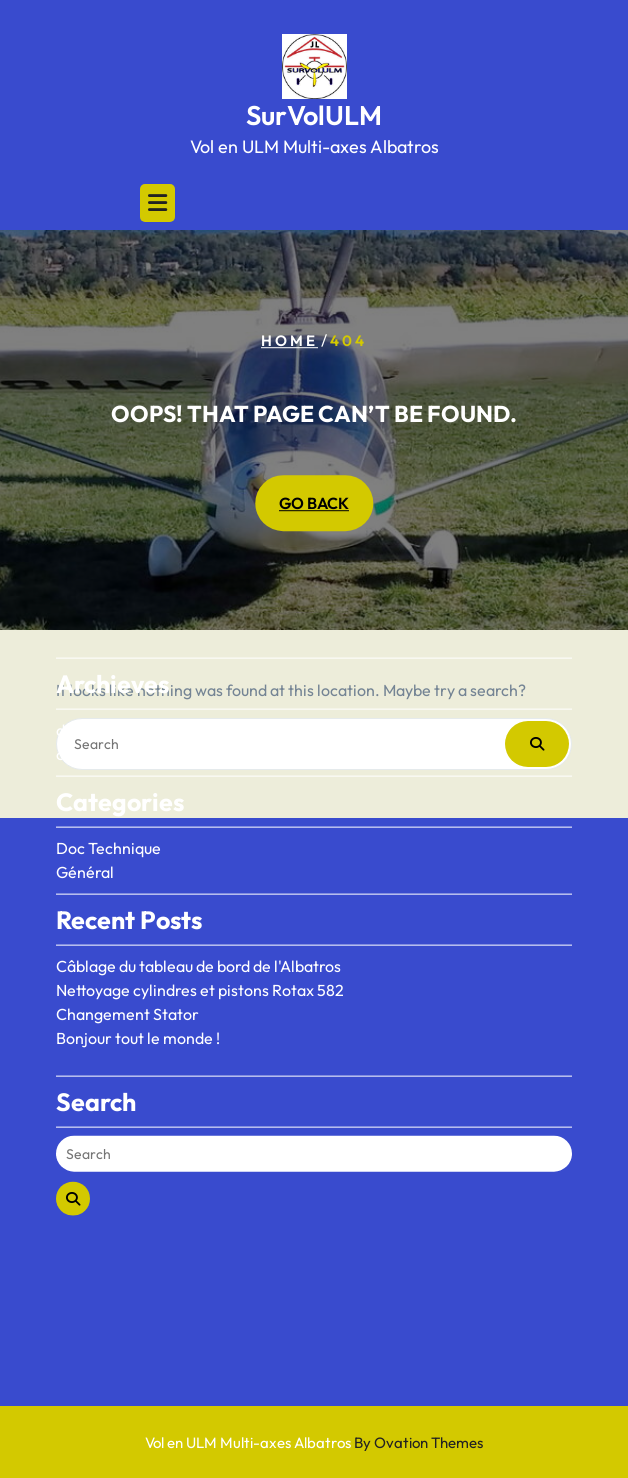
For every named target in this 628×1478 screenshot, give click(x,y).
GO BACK (314, 504)
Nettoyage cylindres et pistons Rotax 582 (200, 911)
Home (289, 340)
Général (85, 793)
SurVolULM (314, 115)
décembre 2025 (113, 651)
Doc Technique (108, 769)
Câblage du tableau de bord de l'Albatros (198, 887)
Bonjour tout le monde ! (138, 959)
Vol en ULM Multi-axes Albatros (314, 1442)
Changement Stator (127, 935)
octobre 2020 (105, 675)
